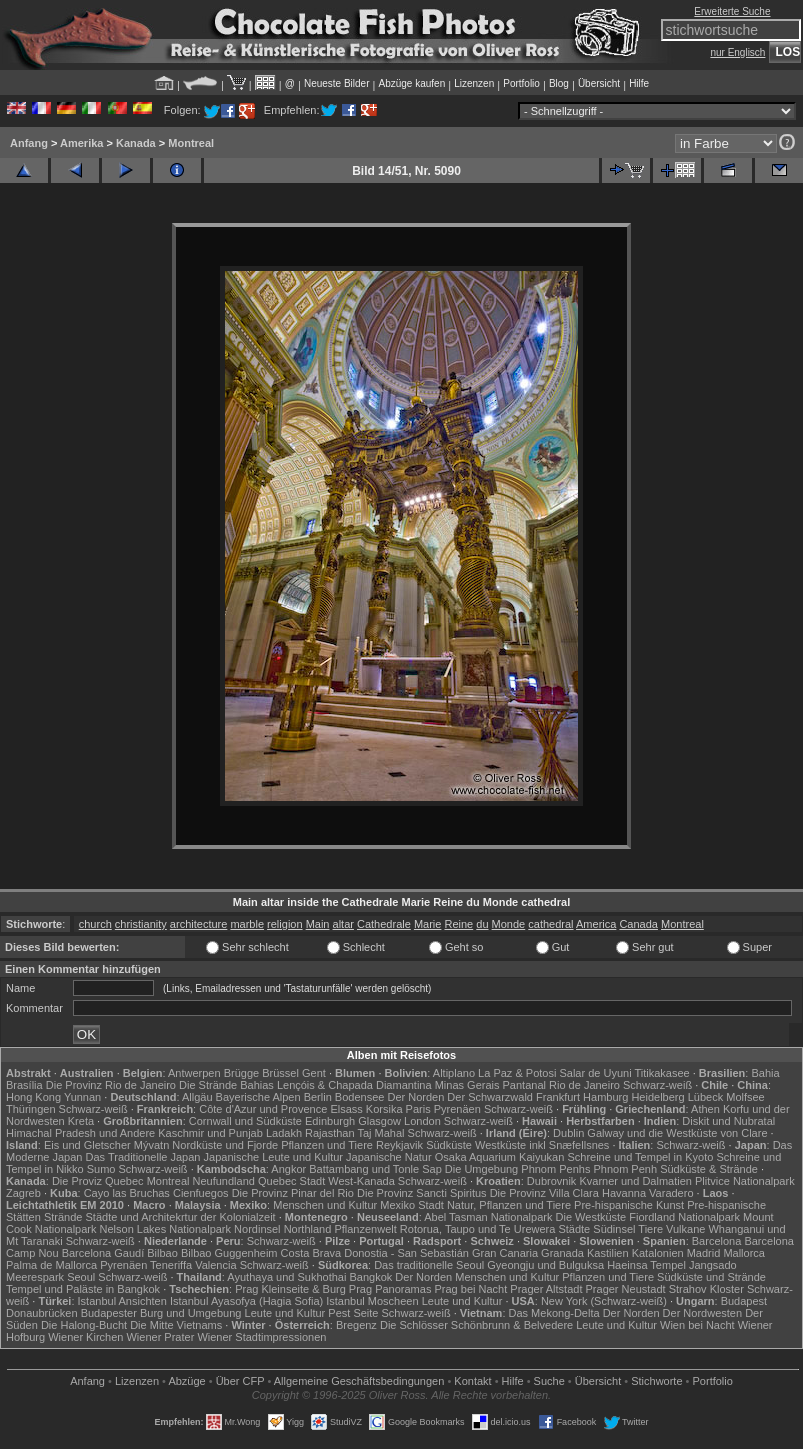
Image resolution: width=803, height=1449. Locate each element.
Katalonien (658, 1253)
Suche (549, 1381)
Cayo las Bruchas (127, 1193)
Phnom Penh (625, 1169)
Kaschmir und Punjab (210, 1133)
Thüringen (31, 1109)
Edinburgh (330, 1121)
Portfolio (521, 83)
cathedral (550, 924)
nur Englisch (737, 52)
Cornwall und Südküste (245, 1121)
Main (318, 924)
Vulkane (685, 1229)
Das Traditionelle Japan (143, 1157)
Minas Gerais (467, 1085)
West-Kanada (361, 1181)
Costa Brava (311, 1253)
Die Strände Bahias (226, 1085)
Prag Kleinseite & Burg (290, 1289)
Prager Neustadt (626, 1289)
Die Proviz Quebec (98, 1181)
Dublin (568, 1133)
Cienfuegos (201, 1193)
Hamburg (605, 1097)
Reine (458, 924)
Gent (314, 1073)
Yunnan (82, 1097)
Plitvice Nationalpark (745, 1181)
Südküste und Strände (711, 1277)
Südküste (449, 1145)
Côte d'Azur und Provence (263, 1109)
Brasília (24, 1085)
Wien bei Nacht (697, 1325)
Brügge (241, 1073)
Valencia (215, 1265)
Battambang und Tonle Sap (375, 1169)
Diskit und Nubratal (728, 1121)
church (95, 924)
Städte (574, 1229)
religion (284, 924)
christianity (141, 924)
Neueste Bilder (337, 83)
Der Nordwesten (702, 1313)
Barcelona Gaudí (103, 1253)
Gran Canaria (505, 1253)
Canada (638, 924)
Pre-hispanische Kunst (629, 1205)
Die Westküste (591, 1217)
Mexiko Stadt (412, 1205)
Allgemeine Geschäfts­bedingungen (359, 1381)
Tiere (650, 1229)
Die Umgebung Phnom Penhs (518, 1169)
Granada (562, 1253)
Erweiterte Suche (732, 11)
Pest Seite (353, 1313)
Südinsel (614, 1229)
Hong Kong (33, 1097)
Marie (428, 924)
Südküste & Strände (709, 1169)
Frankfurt (558, 1097)
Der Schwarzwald (490, 1097)
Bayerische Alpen (258, 1097)
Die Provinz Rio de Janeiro (111, 1085)
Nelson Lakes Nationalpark (165, 1229)
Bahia (765, 1073)
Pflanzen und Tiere (327, 1145)
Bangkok (370, 1277)
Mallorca (744, 1253)
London (422, 1121)
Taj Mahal (380, 1133)
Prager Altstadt (546, 1289)
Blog (559, 83)
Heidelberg (657, 1097)
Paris (418, 1109)
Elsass (346, 1109)
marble (247, 924)
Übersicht (599, 83)
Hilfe (639, 83)
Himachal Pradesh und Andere (80, 1133)
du (482, 924)
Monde (509, 924)
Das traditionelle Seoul (429, 1265)
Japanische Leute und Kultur (273, 1157)
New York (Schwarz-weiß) (604, 1301)
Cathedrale (384, 924)
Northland (308, 1229)
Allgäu (197, 1097)
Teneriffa (171, 1265)
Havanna (624, 1193)
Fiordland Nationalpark (684, 1217)
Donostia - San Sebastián (406, 1253)
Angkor (288, 1169)
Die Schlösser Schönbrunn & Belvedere (476, 1325)
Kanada (136, 143)
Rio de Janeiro (584, 1085)
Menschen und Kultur (325, 1205)
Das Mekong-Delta (554, 1313)
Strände (63, 1217)
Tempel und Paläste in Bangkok (83, 1289)
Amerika (81, 143)
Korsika (384, 1109)
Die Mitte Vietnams (176, 1325)
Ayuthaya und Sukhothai (286, 1277)
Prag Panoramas (390, 1289)
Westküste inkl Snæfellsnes (542, 1145)
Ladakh (284, 1133)
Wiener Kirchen (85, 1337)
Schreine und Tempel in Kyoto (640, 1157)
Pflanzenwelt (365, 1229)
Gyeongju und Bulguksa (545, 1265)
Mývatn (151, 1145)
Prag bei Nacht (470, 1289)
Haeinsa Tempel (646, 1265)
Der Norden (415, 1097)
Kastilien (608, 1253)
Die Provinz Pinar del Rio (293, 1193)
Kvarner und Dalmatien (635, 1181)
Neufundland (224, 1181)
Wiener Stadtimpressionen (261, 1337)
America (596, 924)
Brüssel (280, 1073)
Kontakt (472, 1381)
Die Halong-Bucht (84, 1325)
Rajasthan (330, 1133)
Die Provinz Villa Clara (544, 1193)
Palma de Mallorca (51, 1265)
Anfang (29, 143)
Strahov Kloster (706, 1289)
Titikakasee (661, 1073)
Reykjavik (399, 1145)
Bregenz (356, 1325)
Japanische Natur (389, 1157)
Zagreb (23, 1193)
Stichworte (656, 1381)
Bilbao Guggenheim (229, 1253)
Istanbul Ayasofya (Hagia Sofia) (246, 1301)
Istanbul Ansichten (122, 1301)
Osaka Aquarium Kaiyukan (500, 1157)
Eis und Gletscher (87, 1145)
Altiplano (454, 1073)
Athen (705, 1109)
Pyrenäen (457, 1109)
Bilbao (162, 1253)
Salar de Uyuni (595, 1073)
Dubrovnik (552, 1181)
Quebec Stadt (291, 1181)
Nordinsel (257, 1229)
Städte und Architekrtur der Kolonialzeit (181, 1217)
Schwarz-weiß (657, 1085)
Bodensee (360, 1097)
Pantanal (524, 1085)
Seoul (81, 1277)
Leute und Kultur (462, 1301)
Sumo (101, 1169)
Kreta (81, 1121)
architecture (198, 924)
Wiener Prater (160, 1337)
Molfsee (745, 1097)
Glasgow (379, 1121)
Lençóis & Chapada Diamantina (354, 1085)
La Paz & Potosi (517, 1073)
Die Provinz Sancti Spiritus (422, 1193)
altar (343, 924)
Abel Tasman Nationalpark (488, 1217)
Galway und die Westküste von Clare (677, 1133)
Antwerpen (194, 1073)
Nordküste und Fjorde (225, 1145)
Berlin (318, 1097)
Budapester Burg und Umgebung (161, 1313)
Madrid (704, 1253)
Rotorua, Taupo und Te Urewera (478, 1229)
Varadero (671, 1193)
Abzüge (186, 1381)
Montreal (191, 143)
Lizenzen (474, 83)
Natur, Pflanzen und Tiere (509, 1205)
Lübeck (705, 1097)
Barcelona (717, 1241)
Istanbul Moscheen (372, 1301)
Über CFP (240, 1381)
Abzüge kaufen (412, 83)
